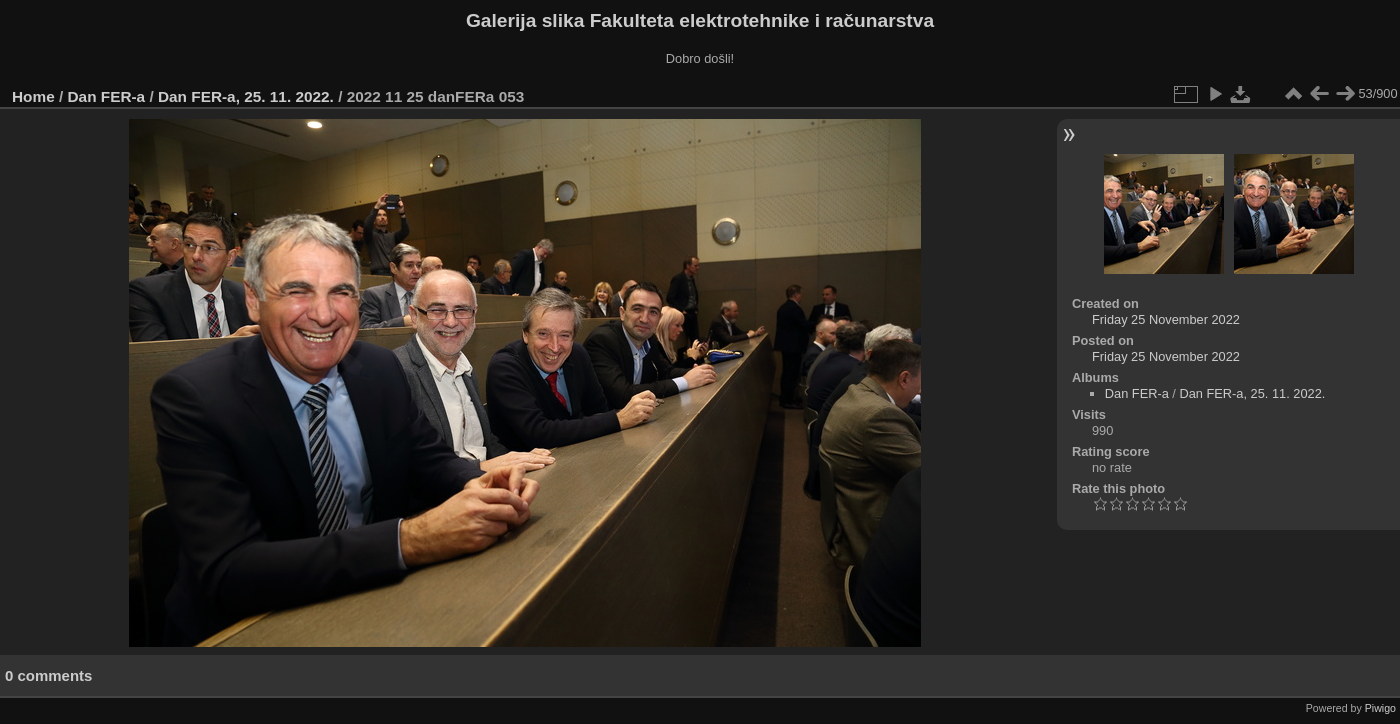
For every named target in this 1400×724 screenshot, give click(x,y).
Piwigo (1380, 708)
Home (33, 96)
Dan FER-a (107, 96)
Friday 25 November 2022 (1166, 319)
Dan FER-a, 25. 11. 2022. (246, 96)
